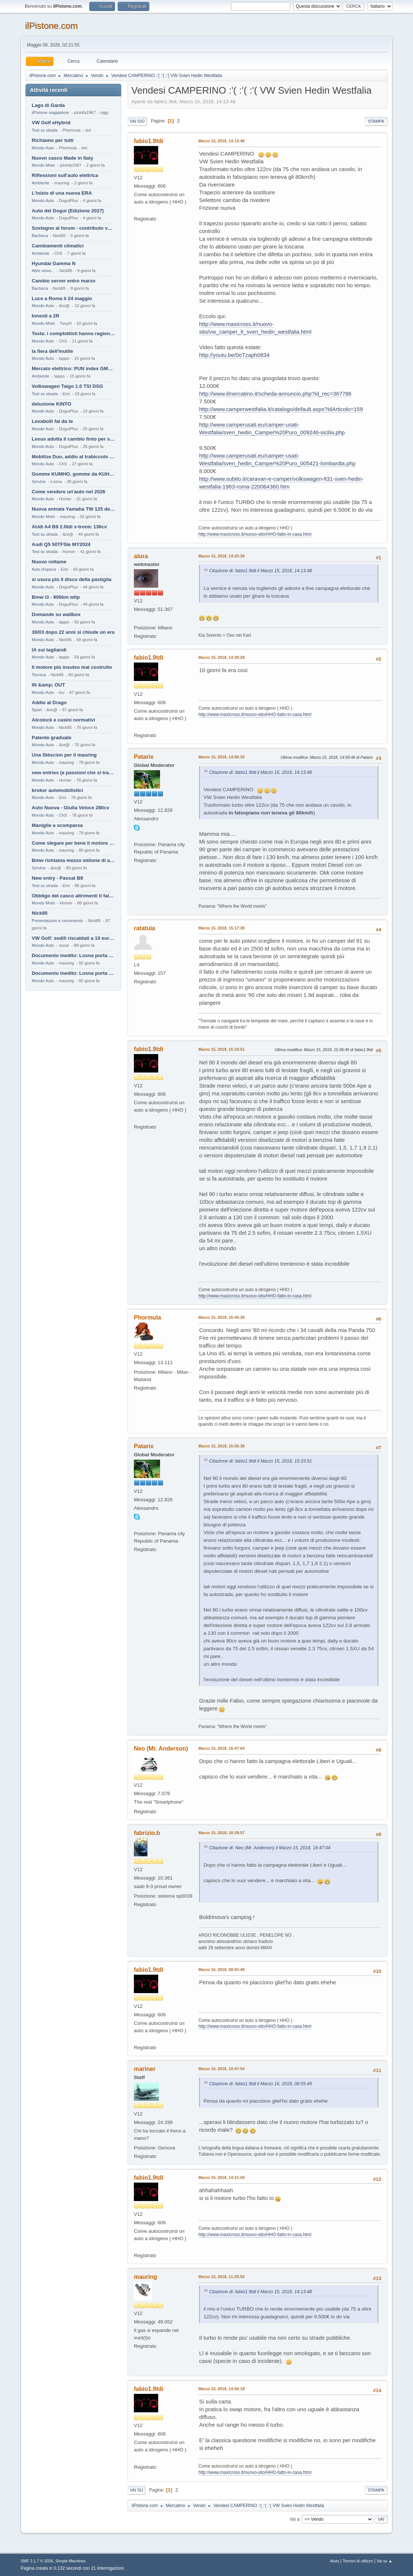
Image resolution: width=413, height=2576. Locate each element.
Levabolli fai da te (52, 421)
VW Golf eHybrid (51, 122)
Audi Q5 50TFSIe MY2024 (61, 544)
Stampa (376, 121)
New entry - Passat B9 (57, 878)
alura (141, 556)
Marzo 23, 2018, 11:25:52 (221, 2276)
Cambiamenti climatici (58, 245)
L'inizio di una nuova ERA (62, 193)
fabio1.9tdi (148, 141)
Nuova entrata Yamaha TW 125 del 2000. (73, 509)
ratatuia (144, 928)
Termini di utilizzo (358, 2561)
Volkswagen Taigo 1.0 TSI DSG (67, 386)
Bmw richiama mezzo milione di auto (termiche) (73, 860)
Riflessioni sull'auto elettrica (65, 175)
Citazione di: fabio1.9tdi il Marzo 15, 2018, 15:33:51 (260, 1461)
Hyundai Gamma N (54, 263)
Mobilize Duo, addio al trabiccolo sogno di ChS (73, 456)
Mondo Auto (43, 148)
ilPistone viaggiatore (50, 112)
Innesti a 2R (45, 316)
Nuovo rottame (49, 561)
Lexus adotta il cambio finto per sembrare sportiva (73, 439)
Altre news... (43, 270)
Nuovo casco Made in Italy (62, 158)
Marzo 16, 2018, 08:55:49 (221, 1969)
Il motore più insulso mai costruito (72, 667)
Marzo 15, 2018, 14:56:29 (221, 757)
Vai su (136, 2490)
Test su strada (45, 130)
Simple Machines (70, 2561)
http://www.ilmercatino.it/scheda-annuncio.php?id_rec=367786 (275, 393)
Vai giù (137, 121)
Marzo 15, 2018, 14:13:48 (221, 141)
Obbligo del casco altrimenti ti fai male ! (73, 895)
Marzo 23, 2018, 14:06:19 (221, 2388)
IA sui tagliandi (49, 650)
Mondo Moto (43, 165)
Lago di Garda (48, 105)
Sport (37, 710)
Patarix (143, 757)
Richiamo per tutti (52, 140)
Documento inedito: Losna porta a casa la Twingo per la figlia (73, 955)
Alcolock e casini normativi (63, 720)
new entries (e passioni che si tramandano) (73, 772)
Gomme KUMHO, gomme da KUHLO (73, 474)
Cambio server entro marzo (64, 281)
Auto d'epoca (44, 569)
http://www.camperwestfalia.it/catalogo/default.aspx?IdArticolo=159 (281, 409)
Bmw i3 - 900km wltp (56, 597)
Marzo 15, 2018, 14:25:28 (221, 556)
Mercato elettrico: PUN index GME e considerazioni (73, 368)
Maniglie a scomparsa (57, 825)
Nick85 (40, 913)
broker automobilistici (57, 790)
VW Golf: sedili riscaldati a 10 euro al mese (73, 938)
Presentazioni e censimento (57, 920)
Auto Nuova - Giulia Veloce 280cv (70, 807)
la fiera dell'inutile (52, 351)
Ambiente (40, 183)
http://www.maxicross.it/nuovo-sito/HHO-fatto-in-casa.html (254, 534)
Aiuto (334, 2561)
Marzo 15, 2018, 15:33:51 (221, 1049)
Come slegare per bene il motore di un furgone (73, 843)
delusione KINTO (51, 404)
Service (39, 481)
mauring (145, 2277)
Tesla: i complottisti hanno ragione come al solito (73, 333)
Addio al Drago (49, 702)
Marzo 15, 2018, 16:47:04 (221, 1748)
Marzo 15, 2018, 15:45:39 (221, 1317)
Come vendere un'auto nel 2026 (68, 491)
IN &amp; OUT (48, 685)
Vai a (294, 2518)
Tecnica (39, 674)
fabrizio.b (147, 1833)
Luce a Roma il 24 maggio (62, 298)
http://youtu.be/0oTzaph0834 (234, 355)
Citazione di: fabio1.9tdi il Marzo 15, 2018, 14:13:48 (260, 570)
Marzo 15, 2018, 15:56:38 (221, 1446)
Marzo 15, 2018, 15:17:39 (221, 928)
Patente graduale (51, 737)
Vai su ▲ (384, 2561)
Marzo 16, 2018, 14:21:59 (221, 2177)
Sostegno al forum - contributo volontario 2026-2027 (73, 228)
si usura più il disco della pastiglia (71, 579)
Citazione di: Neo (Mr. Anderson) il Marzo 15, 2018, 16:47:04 (269, 1847)
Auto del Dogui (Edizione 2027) (68, 210)
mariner (145, 2069)
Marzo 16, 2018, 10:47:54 (221, 2068)
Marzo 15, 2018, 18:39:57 (221, 1833)
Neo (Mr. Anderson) (161, 1748)
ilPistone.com (51, 26)
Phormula (147, 1317)
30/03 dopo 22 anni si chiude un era (73, 632)
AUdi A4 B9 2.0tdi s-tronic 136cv (69, 526)
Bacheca (40, 235)
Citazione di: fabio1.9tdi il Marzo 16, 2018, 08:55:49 (260, 2083)
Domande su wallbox (56, 614)
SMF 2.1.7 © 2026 (37, 2561)
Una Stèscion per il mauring (64, 755)
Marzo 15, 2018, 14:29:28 (221, 657)
